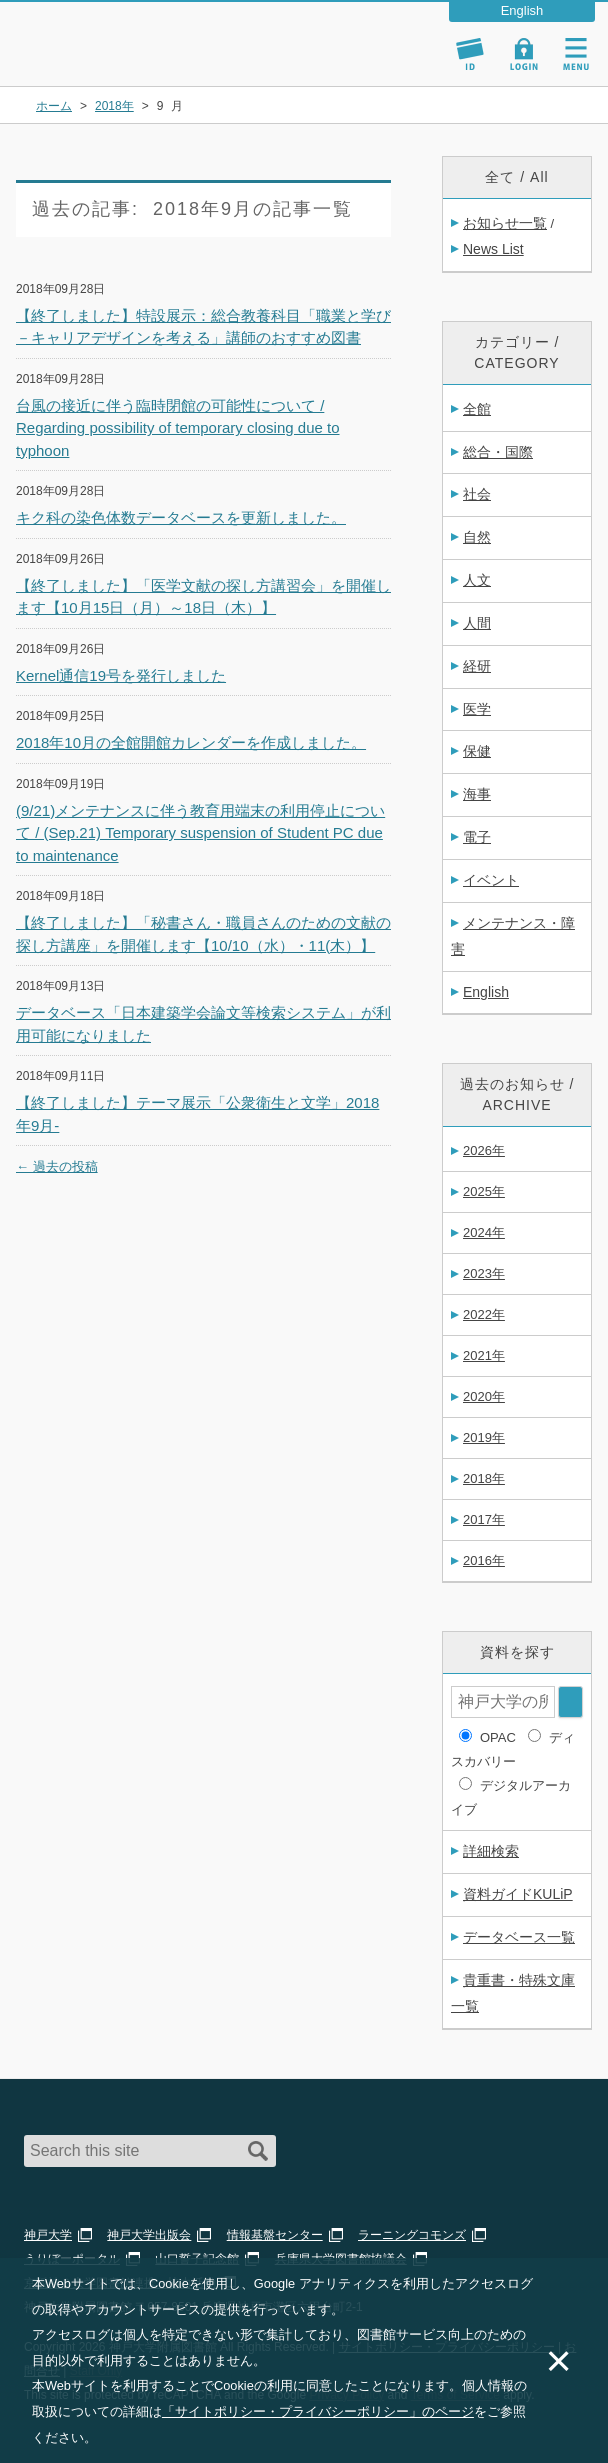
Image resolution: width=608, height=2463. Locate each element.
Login (524, 54)
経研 (477, 666)
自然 (477, 537)
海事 (477, 794)
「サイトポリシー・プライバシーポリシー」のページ (318, 2411)
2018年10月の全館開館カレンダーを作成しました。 (191, 742)
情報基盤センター (275, 2235)
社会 (477, 494)
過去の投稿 (57, 1166)
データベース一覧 (519, 1937)
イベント (491, 880)
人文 (477, 580)
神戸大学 (48, 2235)
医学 (477, 709)
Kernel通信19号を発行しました (121, 675)
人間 (477, 623)
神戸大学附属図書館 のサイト (105, 60)
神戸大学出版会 (149, 2235)
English (486, 992)
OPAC (498, 1737)
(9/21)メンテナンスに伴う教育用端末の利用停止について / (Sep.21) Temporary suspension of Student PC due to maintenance (200, 833)
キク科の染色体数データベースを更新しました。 (181, 517)
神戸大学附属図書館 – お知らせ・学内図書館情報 (132, 34)
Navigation (576, 54)
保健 (477, 751)
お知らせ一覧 (505, 223)
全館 (477, 409)
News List (493, 249)
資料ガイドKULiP (518, 1894)
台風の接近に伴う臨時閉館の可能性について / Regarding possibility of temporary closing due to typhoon (178, 428)
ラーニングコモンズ (412, 2235)
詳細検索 (491, 1851)
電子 (477, 837)
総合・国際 (498, 452)
